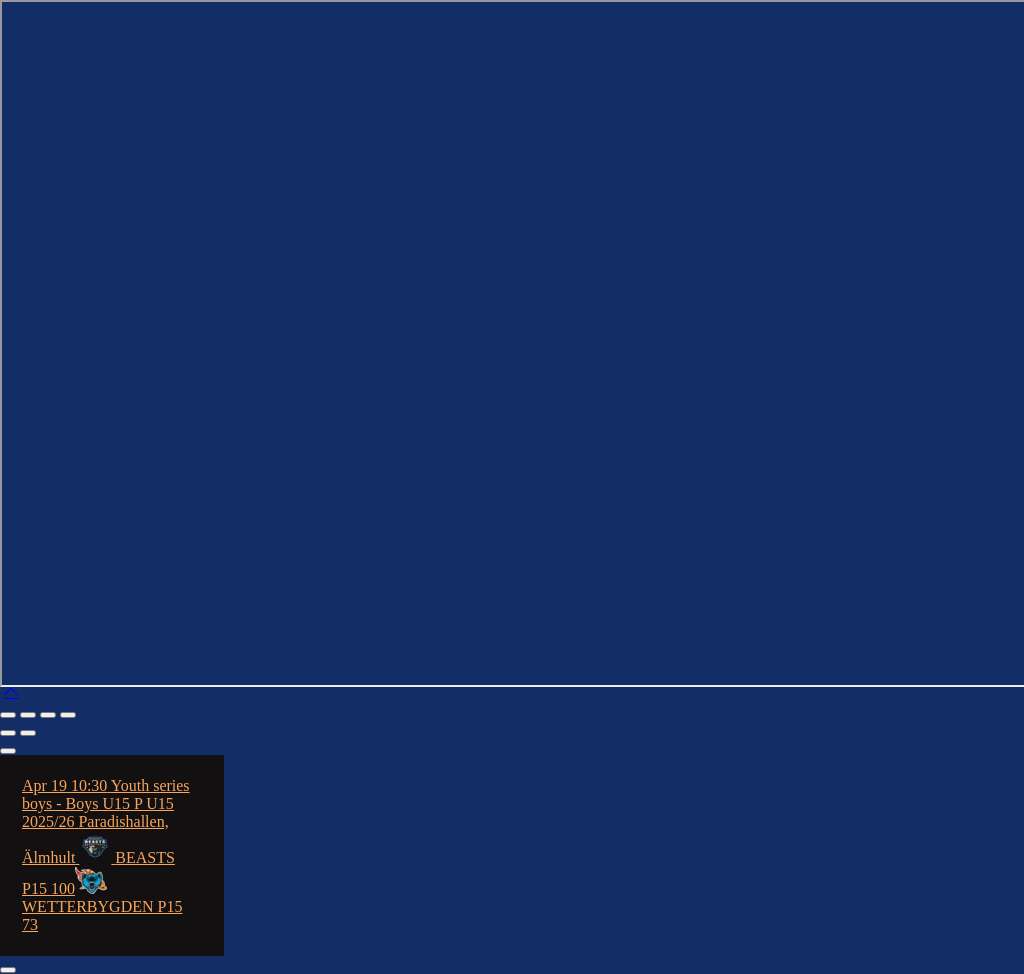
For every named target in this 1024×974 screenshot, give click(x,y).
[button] (11, 691)
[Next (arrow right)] (28, 733)
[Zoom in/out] (8, 715)
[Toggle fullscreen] (28, 715)
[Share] (48, 715)
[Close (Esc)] (68, 715)
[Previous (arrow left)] (8, 733)
